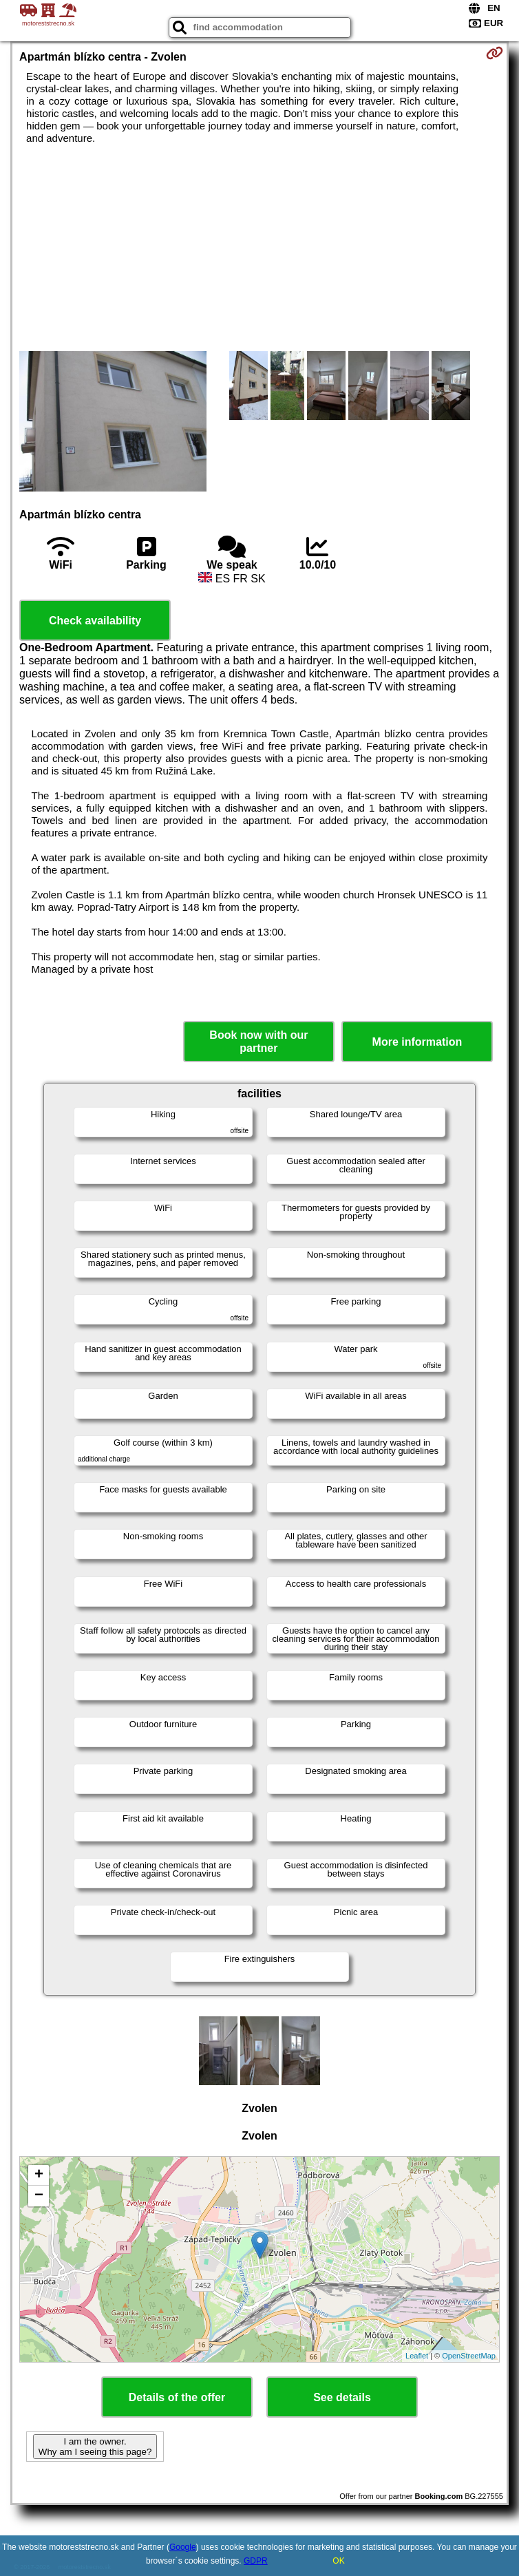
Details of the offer (177, 2397)
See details (342, 2397)
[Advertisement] (259, 247)
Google (182, 2547)
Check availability (95, 620)
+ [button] (38, 2175)
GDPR (256, 2561)
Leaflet (416, 2356)
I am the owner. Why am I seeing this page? (95, 2446)
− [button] (38, 2196)
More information (417, 1042)
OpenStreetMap (469, 2356)
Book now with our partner (258, 1041)
